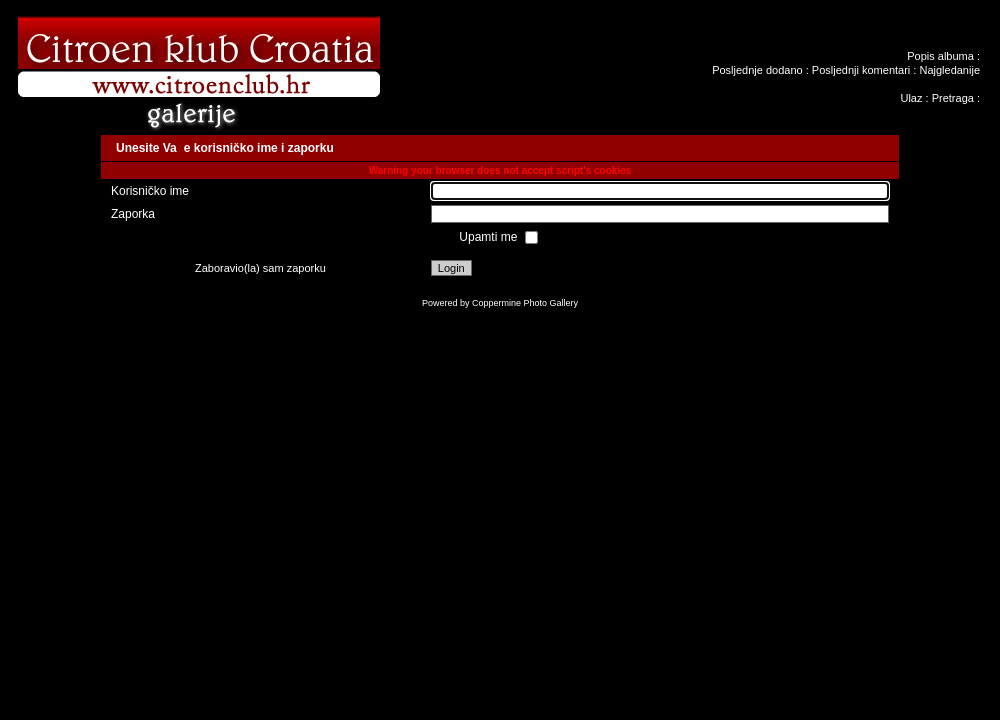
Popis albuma (940, 56)
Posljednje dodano (757, 70)
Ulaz (911, 98)
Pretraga (953, 98)
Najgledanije (949, 70)
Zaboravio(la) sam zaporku (260, 268)
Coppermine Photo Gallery (525, 303)
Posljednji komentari (861, 70)
